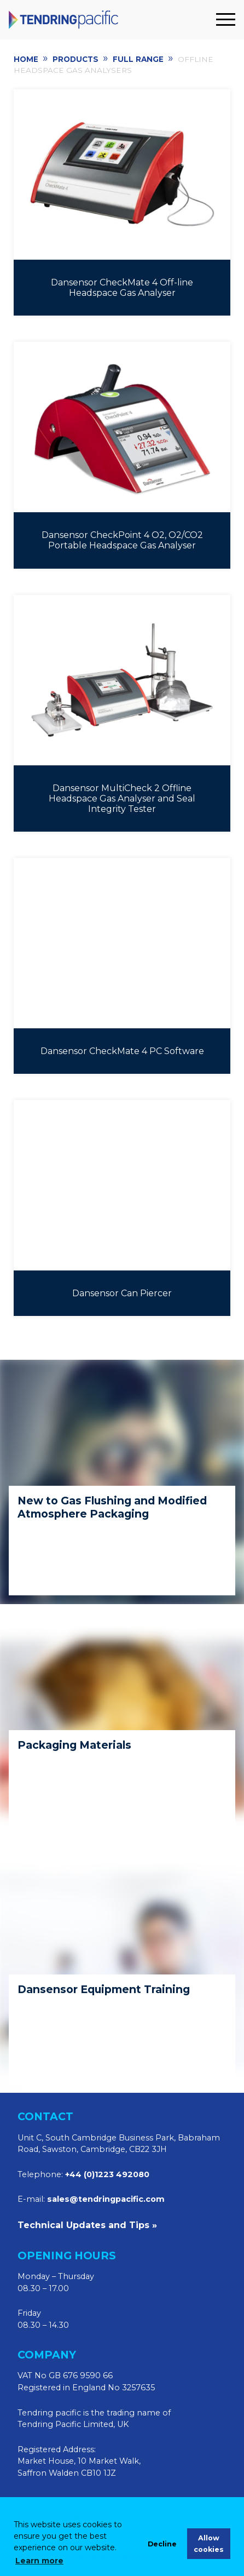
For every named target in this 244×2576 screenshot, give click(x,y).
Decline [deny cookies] (162, 2544)
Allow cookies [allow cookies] (209, 2544)
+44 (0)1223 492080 (107, 2174)
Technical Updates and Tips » (87, 2225)
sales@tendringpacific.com (106, 2199)
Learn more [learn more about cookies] (39, 2561)
